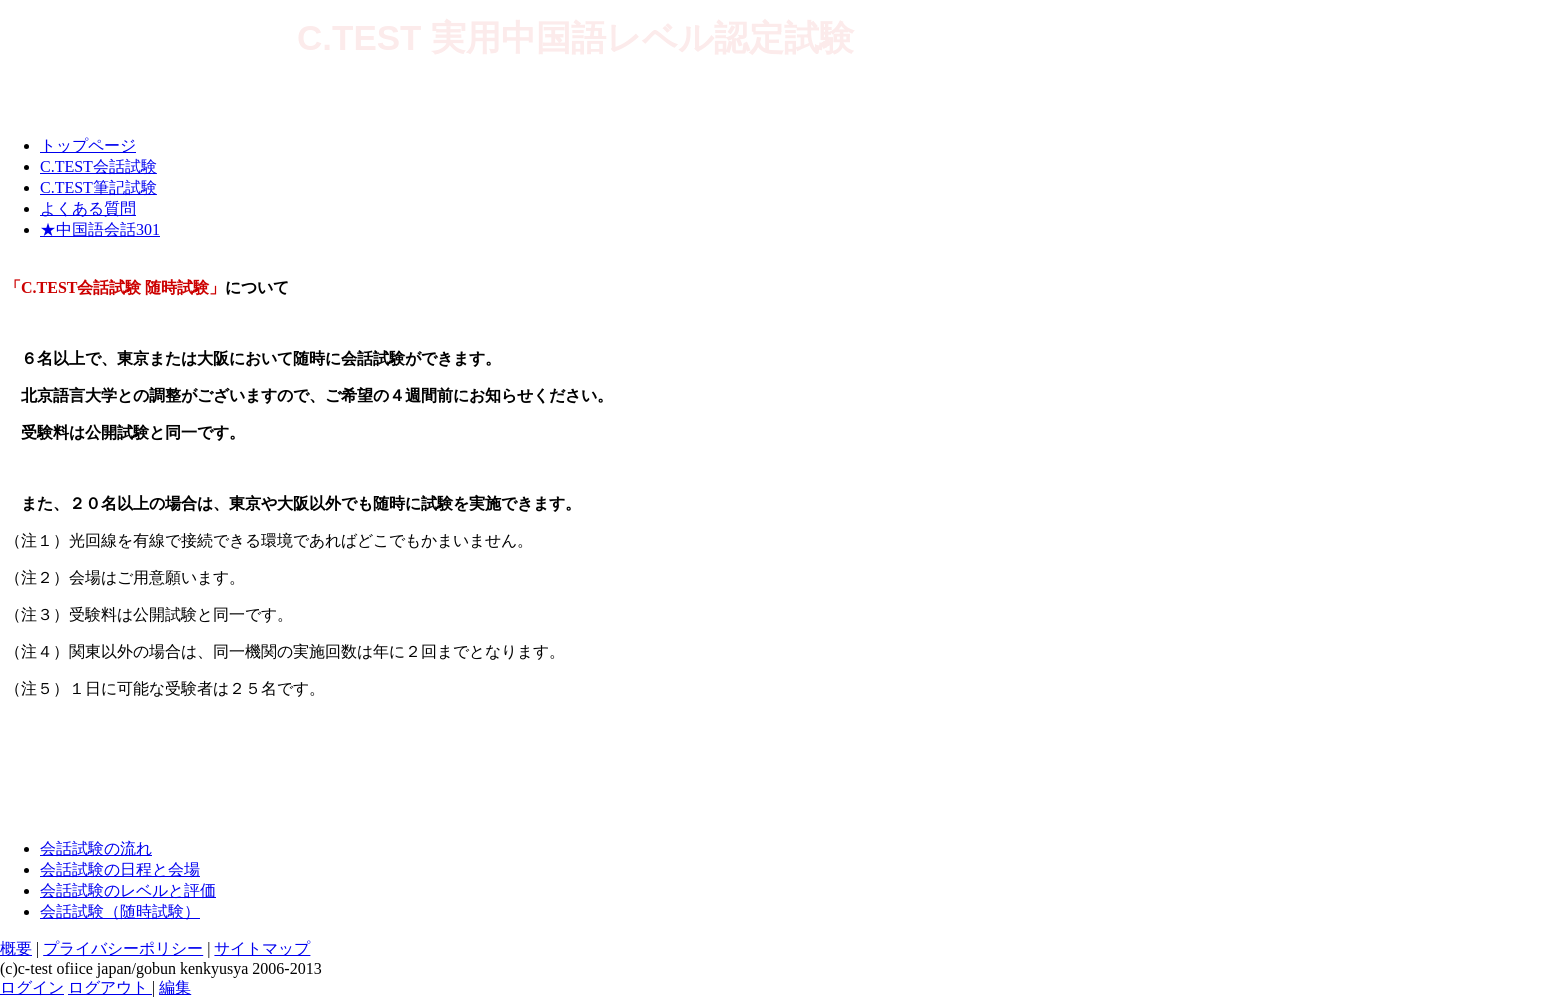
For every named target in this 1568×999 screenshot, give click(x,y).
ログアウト (110, 987)
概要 (16, 948)
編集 (175, 987)
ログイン (32, 987)
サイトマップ (262, 948)
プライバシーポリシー (123, 948)
